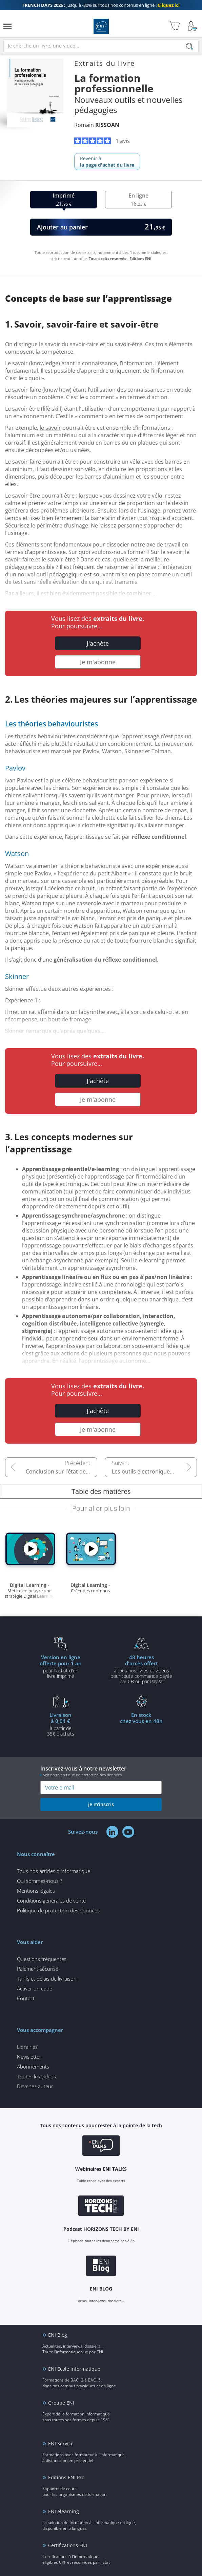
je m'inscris (101, 1804)
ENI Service (61, 2443)
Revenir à (107, 161)
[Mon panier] (174, 26)
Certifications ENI (67, 2545)
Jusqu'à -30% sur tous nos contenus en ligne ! (101, 5)
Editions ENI (101, 26)
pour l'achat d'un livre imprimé (60, 1666)
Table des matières (101, 1491)
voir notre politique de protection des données (82, 1774)
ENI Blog (57, 2335)
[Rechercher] (189, 46)
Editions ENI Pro (66, 2477)
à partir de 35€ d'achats (60, 1724)
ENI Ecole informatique (74, 2369)
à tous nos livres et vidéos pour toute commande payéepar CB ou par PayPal (141, 1669)
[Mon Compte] (192, 26)
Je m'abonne (98, 662)
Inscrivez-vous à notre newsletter (101, 1771)
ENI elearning (63, 2511)
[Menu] (7, 26)
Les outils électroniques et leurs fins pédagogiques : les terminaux (154, 1471)
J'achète (98, 643)
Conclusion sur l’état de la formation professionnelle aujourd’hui (61, 1471)
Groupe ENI (61, 2402)
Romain (96, 125)
